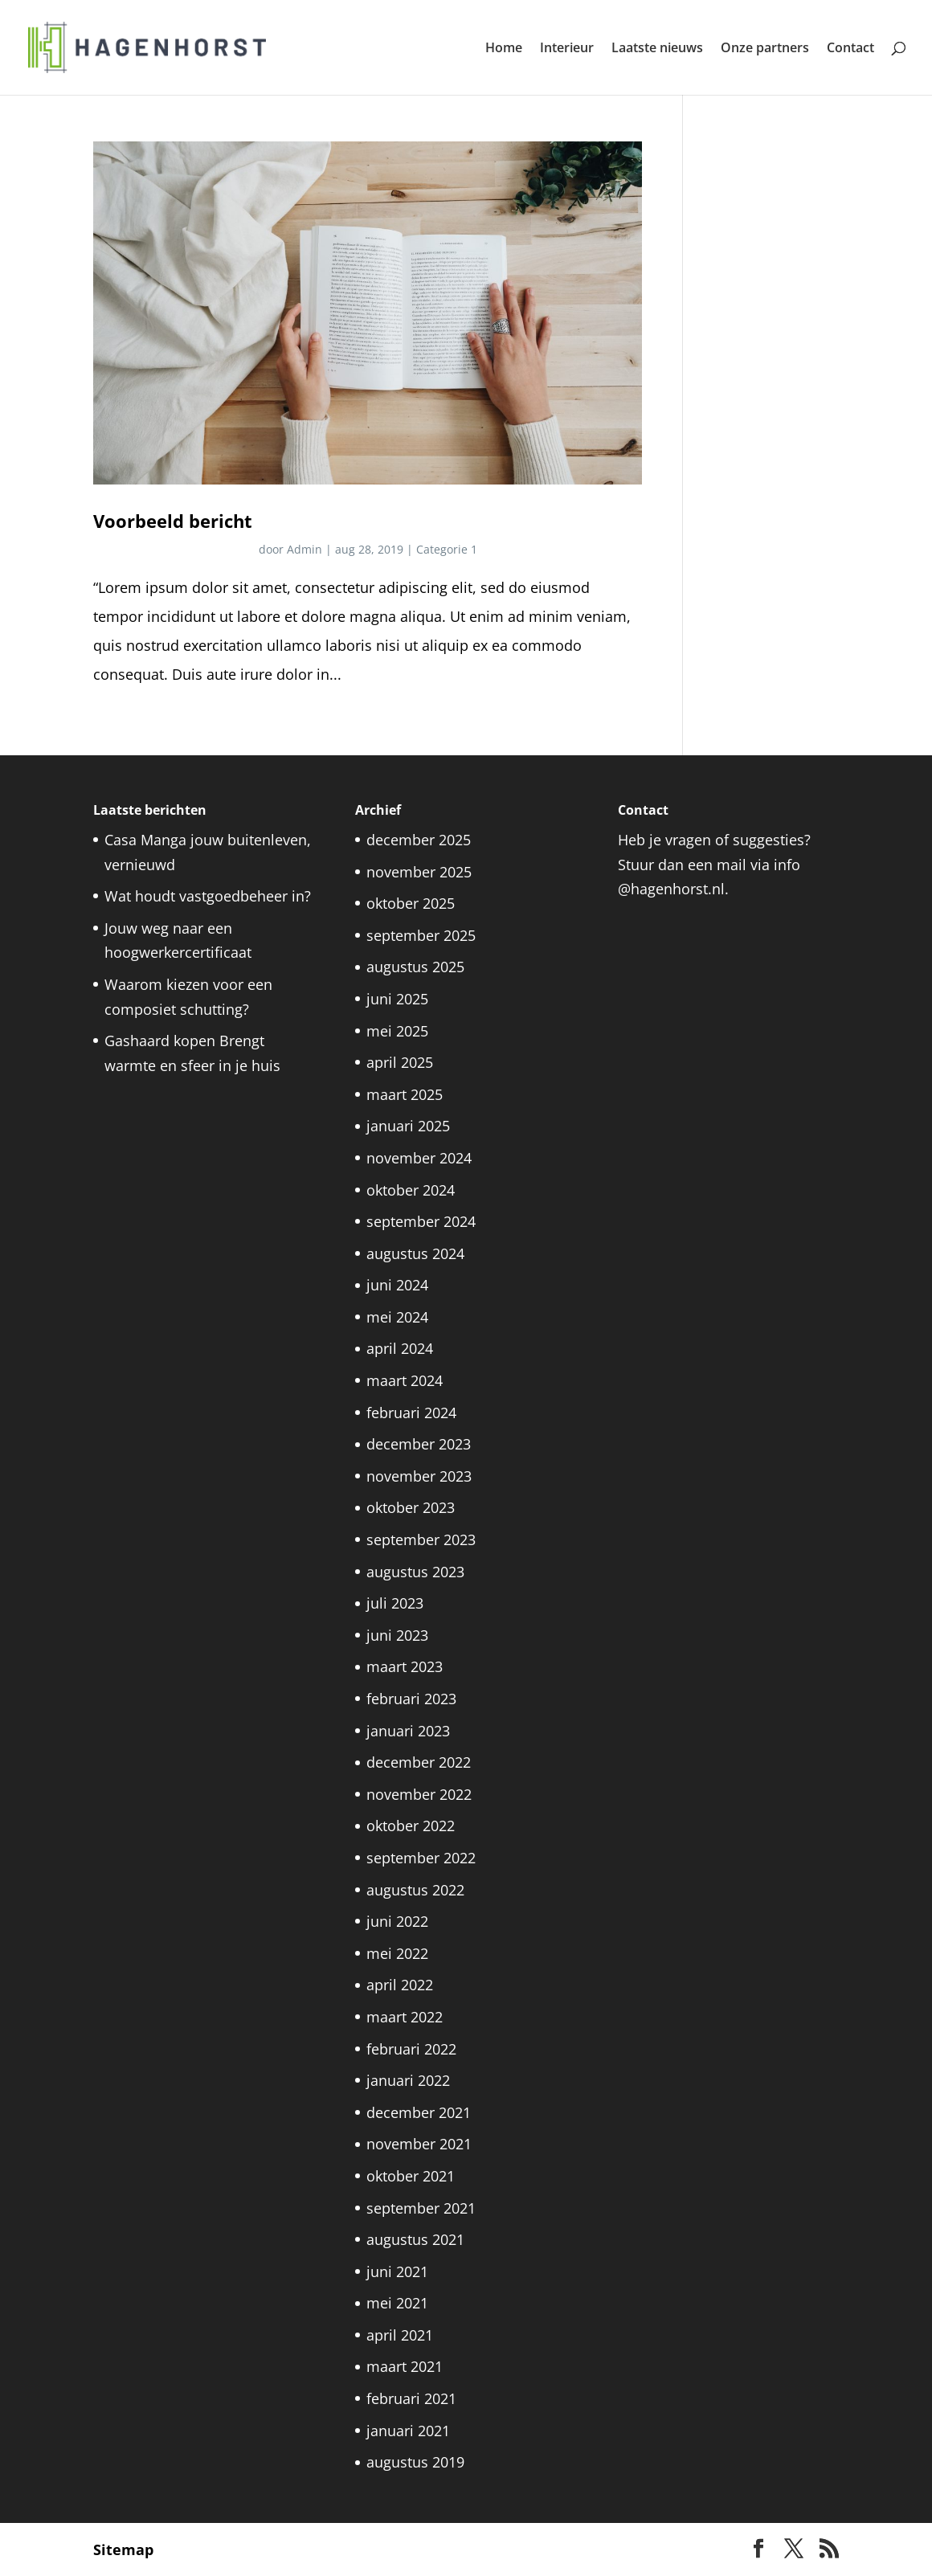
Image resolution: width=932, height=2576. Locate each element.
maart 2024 (404, 1380)
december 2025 (418, 839)
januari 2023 (408, 1730)
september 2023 (421, 1539)
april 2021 (399, 2335)
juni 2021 (397, 2271)
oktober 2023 (410, 1507)
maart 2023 (404, 1666)
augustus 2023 (415, 1571)
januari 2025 (408, 1125)
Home (503, 49)
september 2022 (421, 1857)
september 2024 (421, 1221)
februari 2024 (411, 1412)
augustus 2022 (415, 1889)
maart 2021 (404, 2366)
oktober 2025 (410, 903)
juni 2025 (397, 998)
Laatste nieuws (657, 49)
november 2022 (419, 1794)
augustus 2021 (415, 2239)
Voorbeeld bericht (172, 521)
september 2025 (421, 935)
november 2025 (419, 871)
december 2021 (418, 2112)
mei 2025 (397, 1031)
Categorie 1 (446, 549)
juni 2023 (397, 1635)
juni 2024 (397, 1284)
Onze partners (765, 49)
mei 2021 (397, 2302)
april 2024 (399, 1348)
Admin (304, 549)
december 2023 (418, 1444)
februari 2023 (411, 1698)
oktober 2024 (410, 1190)
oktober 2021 (410, 2176)
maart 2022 (404, 2016)
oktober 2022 (410, 1825)
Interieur (567, 49)
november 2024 (419, 1157)
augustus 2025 (415, 966)
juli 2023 (394, 1603)
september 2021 (421, 2208)
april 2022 (399, 1984)
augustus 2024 (415, 1253)
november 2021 (419, 2143)
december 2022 (418, 1762)
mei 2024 (397, 1317)
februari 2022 (411, 2049)
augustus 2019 (415, 2462)
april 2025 (399, 1062)
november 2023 (419, 1476)
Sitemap (123, 2549)
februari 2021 (411, 2398)
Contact (850, 49)
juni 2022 (397, 1921)
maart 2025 (404, 1094)
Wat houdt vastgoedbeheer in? (207, 896)
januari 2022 (408, 2080)
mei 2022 (397, 1953)
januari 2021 (408, 2430)
